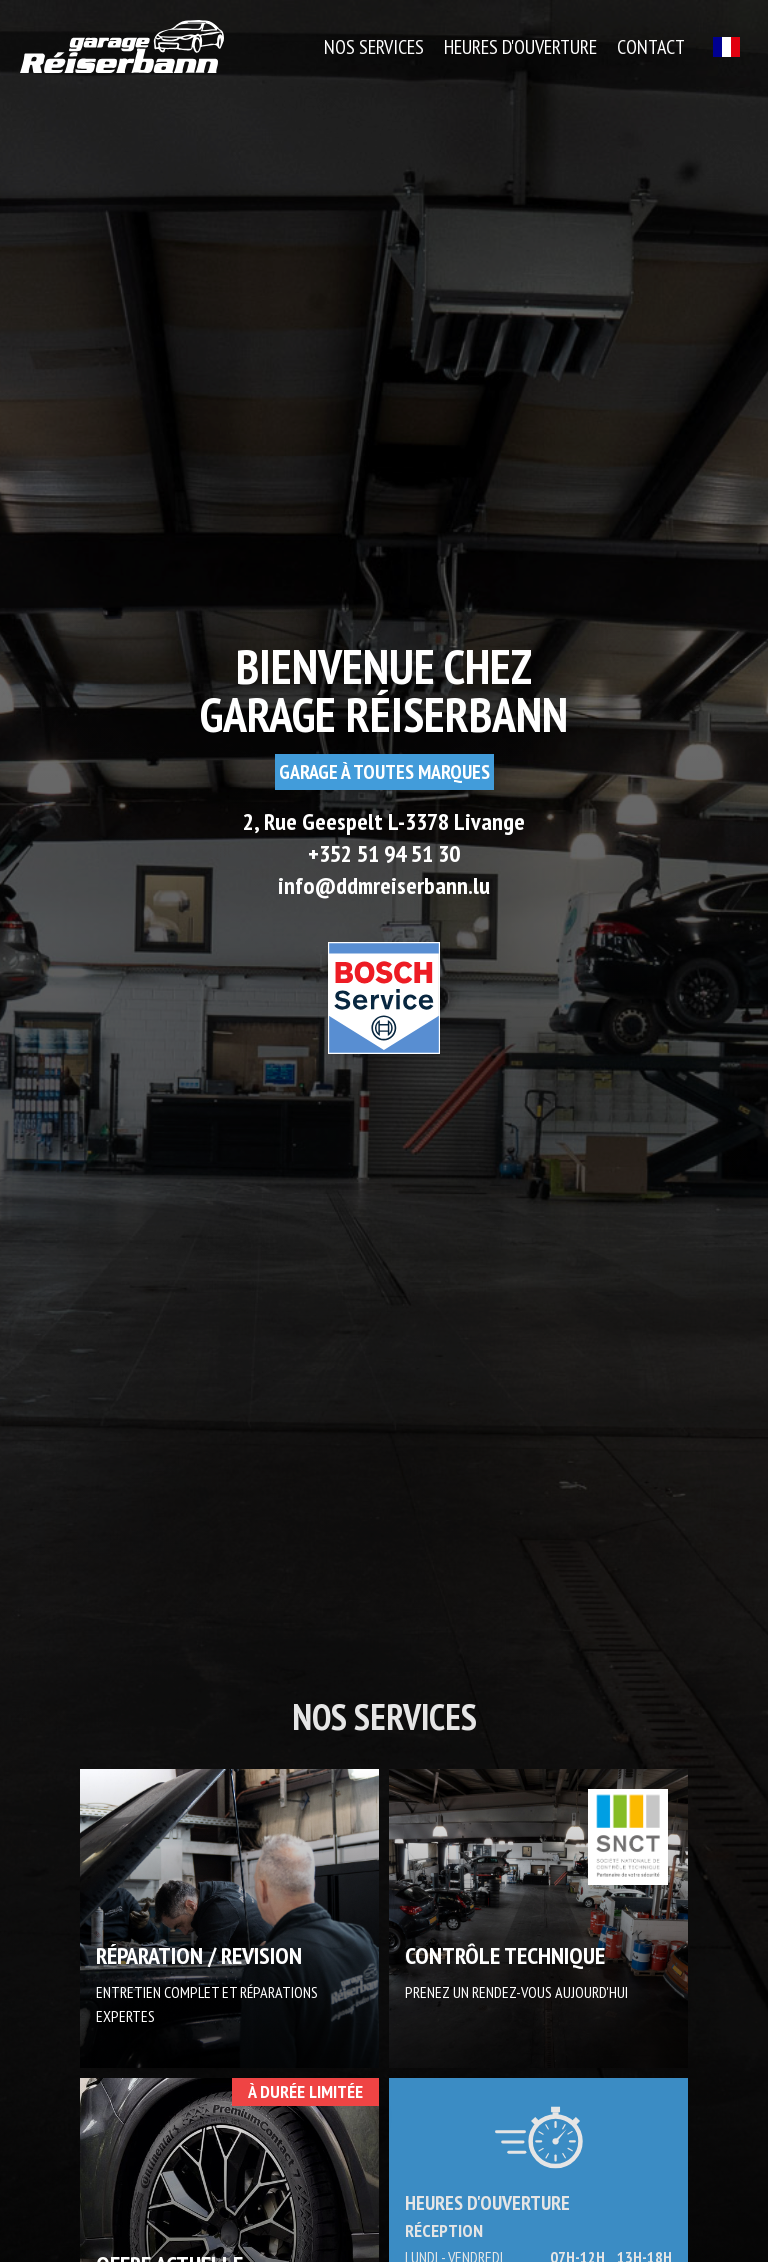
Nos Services (374, 47)
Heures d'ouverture (520, 47)
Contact (651, 47)
